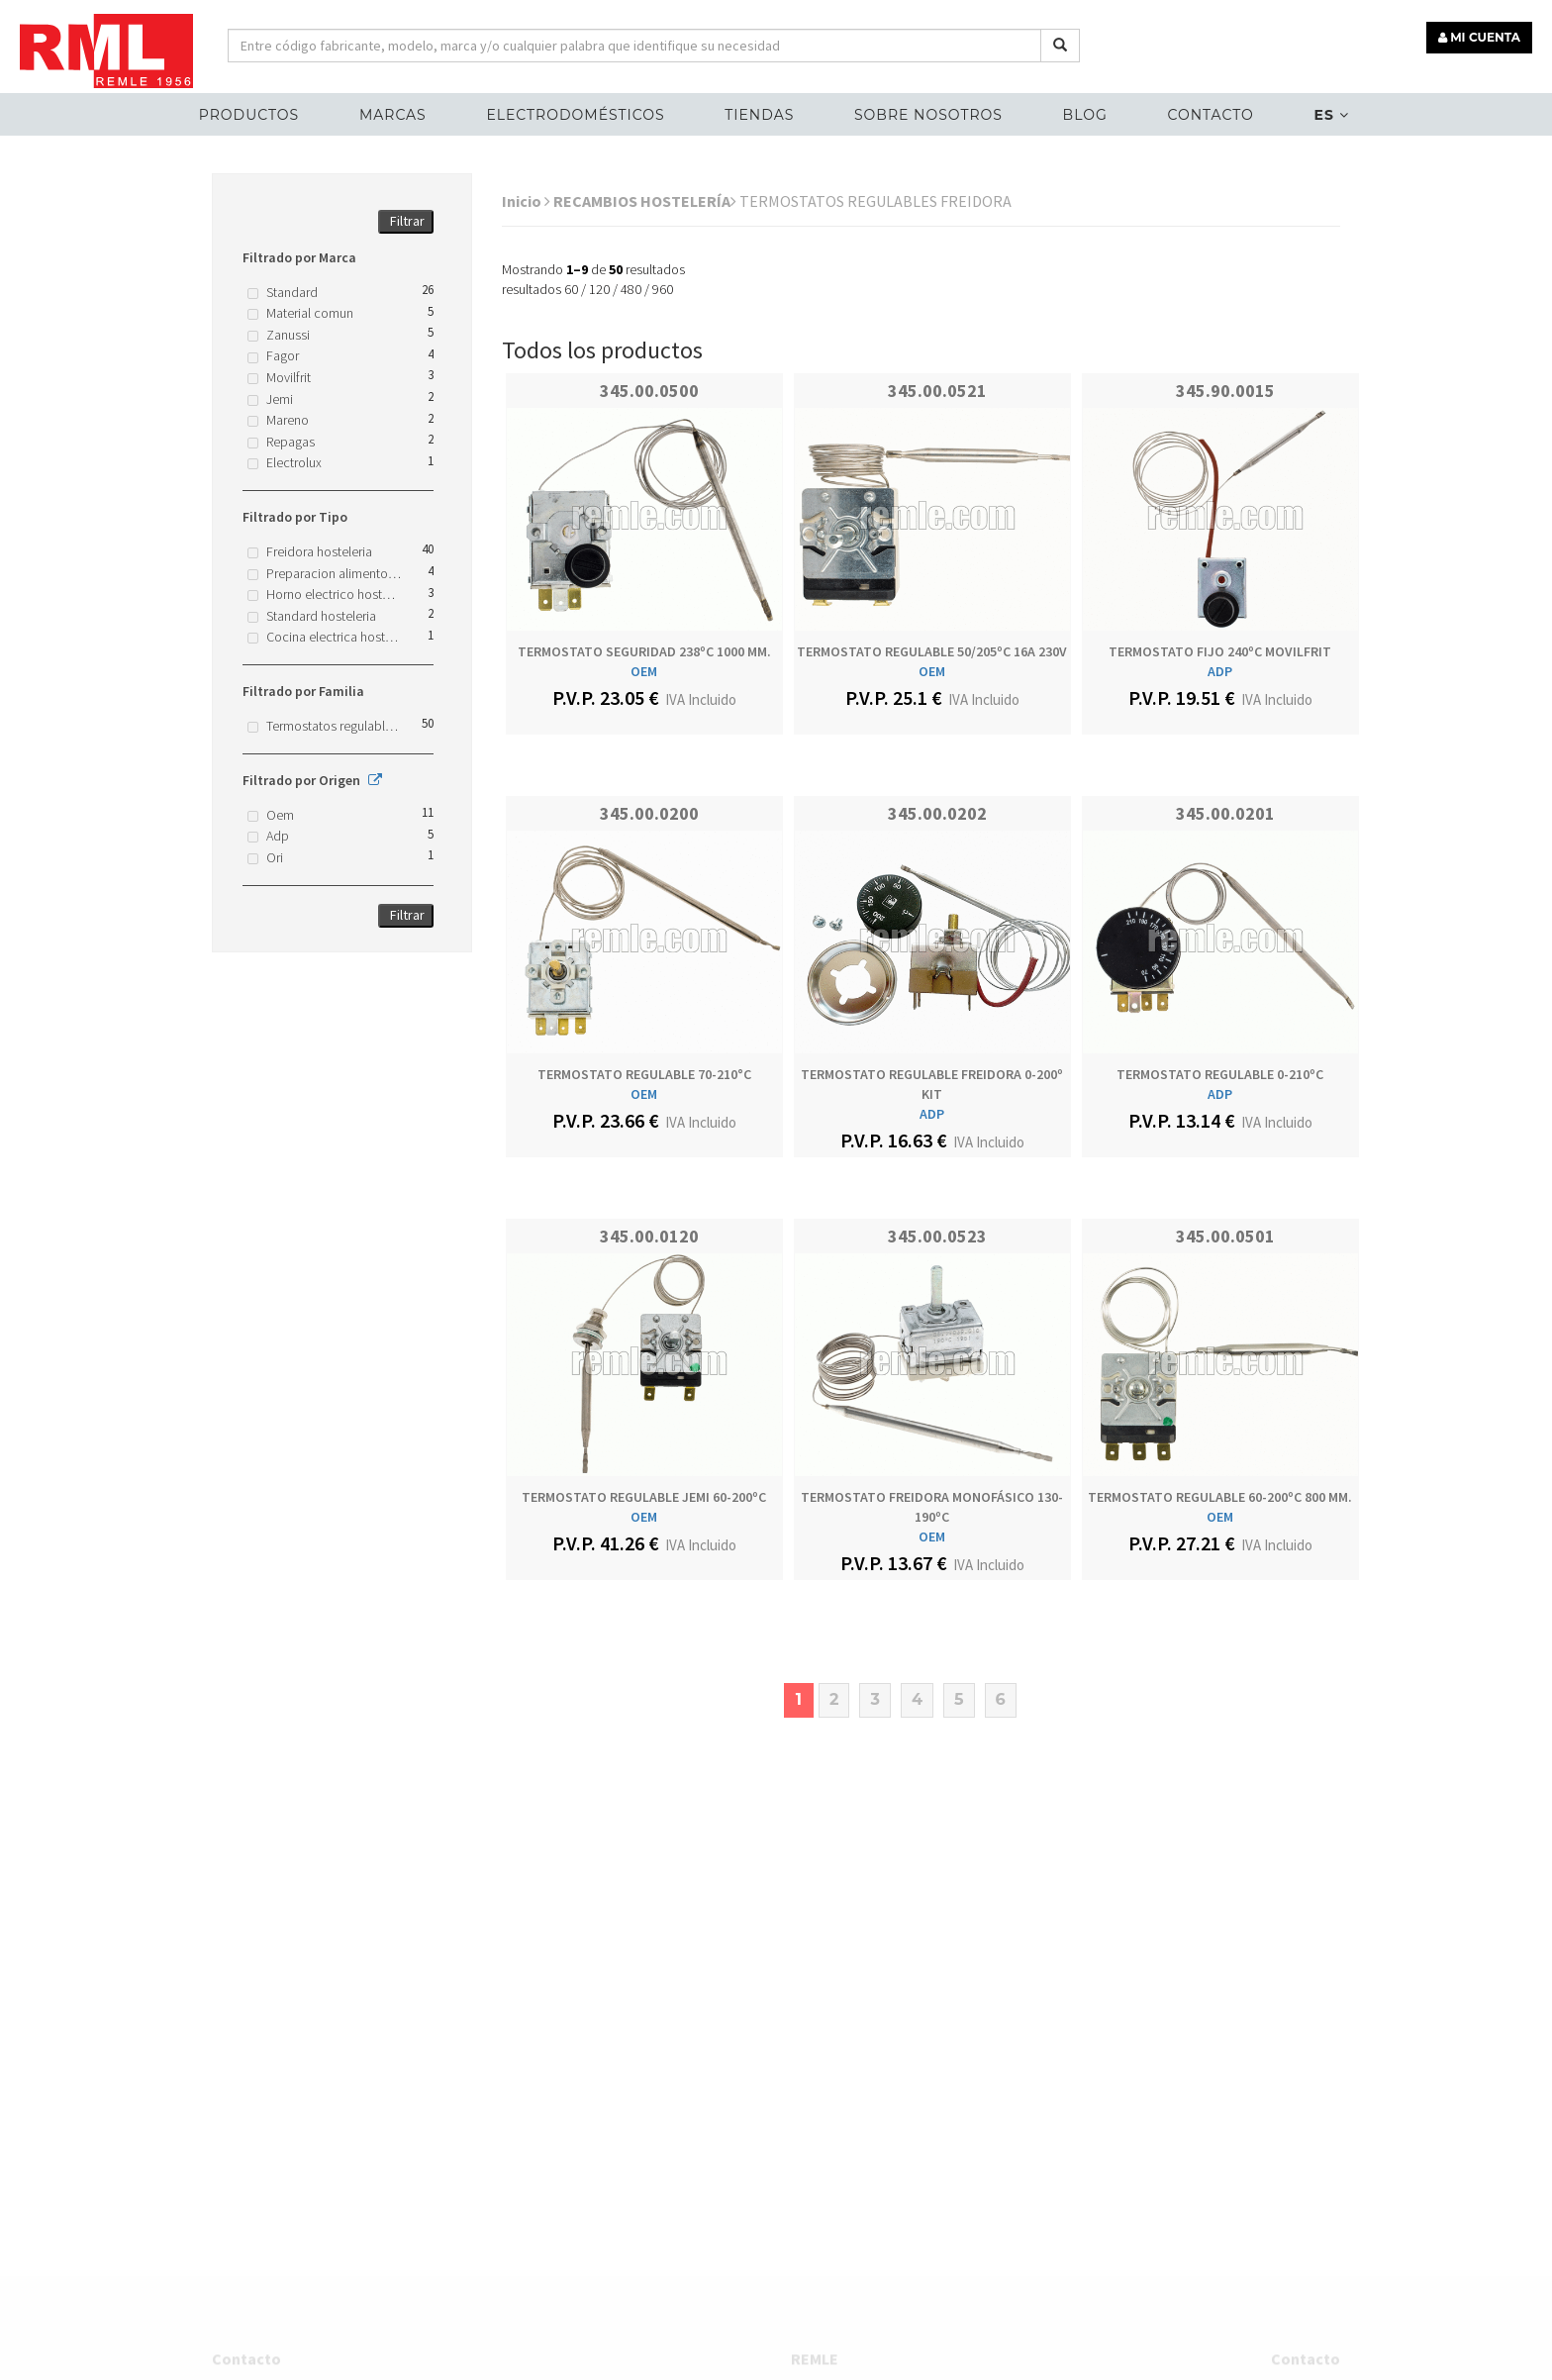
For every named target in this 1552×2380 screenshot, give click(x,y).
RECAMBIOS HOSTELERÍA (644, 201)
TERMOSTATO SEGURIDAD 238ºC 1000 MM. (644, 651)
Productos (249, 115)
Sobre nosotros (928, 115)
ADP (1220, 671)
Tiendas (759, 115)
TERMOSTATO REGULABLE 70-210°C (644, 1074)
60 (571, 289)
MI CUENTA (1479, 37)
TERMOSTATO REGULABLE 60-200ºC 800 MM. (1220, 1497)
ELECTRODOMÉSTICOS (575, 115)
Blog (1085, 115)
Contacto (1210, 115)
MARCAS (393, 115)
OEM (643, 671)
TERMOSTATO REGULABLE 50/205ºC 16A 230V (932, 651)
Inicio (526, 201)
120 (599, 289)
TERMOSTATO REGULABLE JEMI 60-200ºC (644, 1497)
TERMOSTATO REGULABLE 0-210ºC (1219, 1074)
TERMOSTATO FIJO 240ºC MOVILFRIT (1220, 651)
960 (662, 289)
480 (631, 289)
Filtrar (407, 221)
